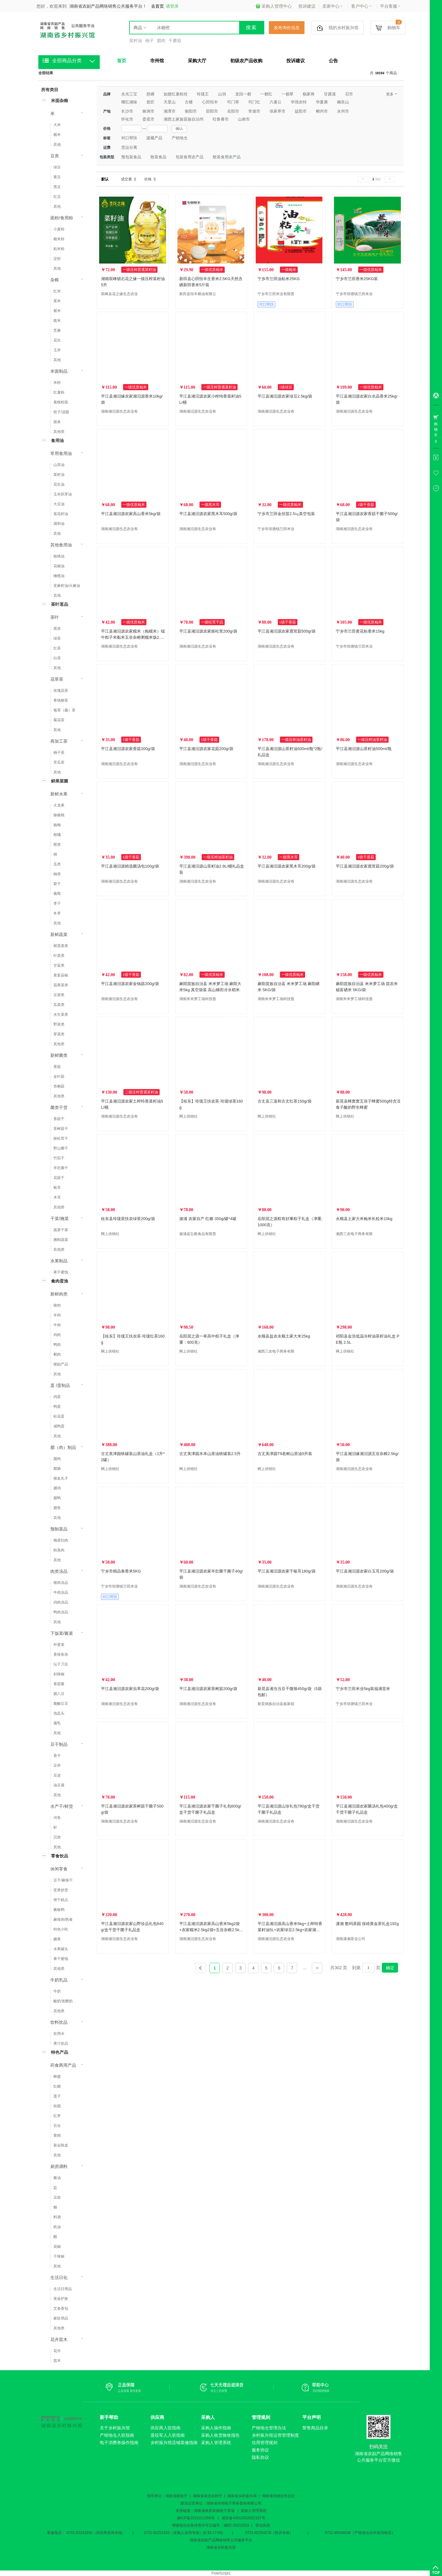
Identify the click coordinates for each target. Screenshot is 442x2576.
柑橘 (57, 835)
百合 (57, 2126)
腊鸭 (57, 1498)
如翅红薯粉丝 (176, 94)
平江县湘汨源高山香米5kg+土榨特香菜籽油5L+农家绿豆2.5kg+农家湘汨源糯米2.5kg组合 (290, 1929)
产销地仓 (180, 138)
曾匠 (150, 102)
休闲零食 (59, 1868)
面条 (57, 422)
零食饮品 (59, 1856)
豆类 (54, 155)
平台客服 (390, 6)
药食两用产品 (63, 2065)
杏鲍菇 (58, 1086)
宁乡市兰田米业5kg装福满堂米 (363, 1688)
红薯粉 (58, 392)
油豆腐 (58, 1785)
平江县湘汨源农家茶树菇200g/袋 (208, 1688)
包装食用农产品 (190, 157)
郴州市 (322, 111)
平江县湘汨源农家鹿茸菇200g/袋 (365, 866)
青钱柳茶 (60, 700)
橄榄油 (58, 576)
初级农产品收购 (246, 60)
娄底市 (148, 119)
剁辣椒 (58, 1674)
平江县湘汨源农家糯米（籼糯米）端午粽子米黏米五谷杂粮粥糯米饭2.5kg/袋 (133, 637)
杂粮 (54, 279)
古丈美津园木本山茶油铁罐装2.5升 (210, 1453)
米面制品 (59, 371)
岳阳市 (233, 111)
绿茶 (57, 638)
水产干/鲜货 (61, 1806)
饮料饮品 (59, 2022)
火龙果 (58, 805)
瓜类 (57, 864)
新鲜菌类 (59, 1055)
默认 (105, 179)
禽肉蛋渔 (59, 1281)
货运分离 (129, 147)
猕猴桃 (58, 815)
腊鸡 (57, 1488)
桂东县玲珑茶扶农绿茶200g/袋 (128, 1218)
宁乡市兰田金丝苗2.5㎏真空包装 (286, 513)
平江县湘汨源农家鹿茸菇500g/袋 (287, 631)
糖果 (57, 1939)
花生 (57, 340)
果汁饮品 (60, 2043)
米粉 (57, 382)
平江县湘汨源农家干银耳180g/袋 (287, 1571)
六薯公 (275, 102)
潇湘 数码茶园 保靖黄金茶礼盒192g (367, 1923)
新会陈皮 (60, 2145)
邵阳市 (212, 111)
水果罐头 (60, 1949)
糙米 (57, 320)
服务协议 (260, 2449)
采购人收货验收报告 (220, 2435)
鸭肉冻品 (60, 1612)
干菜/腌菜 (59, 1218)
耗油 (57, 2227)
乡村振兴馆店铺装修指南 (174, 2442)
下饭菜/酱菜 (61, 1633)
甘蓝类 (58, 965)
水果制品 (59, 1260)
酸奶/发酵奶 (63, 2001)
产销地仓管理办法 (269, 2427)
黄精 (57, 2135)
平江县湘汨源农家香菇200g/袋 (128, 748)
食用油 (57, 440)
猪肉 (57, 1305)
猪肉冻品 (60, 1583)
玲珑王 (203, 94)
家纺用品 (60, 2318)
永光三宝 (129, 94)
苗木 (57, 2360)
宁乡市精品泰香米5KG (121, 1571)
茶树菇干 (60, 1128)
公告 (333, 60)
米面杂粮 (59, 100)
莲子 (57, 2096)
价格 (148, 179)
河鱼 (57, 1818)
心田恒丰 (210, 102)
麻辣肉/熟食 (63, 1919)
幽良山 (343, 102)
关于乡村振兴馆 (115, 2427)
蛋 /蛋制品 (60, 1385)
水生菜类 (60, 1014)
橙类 (57, 844)
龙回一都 (243, 94)
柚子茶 (58, 752)
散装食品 (158, 157)
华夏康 (322, 102)
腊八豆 (58, 1694)
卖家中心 (332, 6)
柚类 (57, 874)
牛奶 (57, 1991)
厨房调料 (59, 2166)
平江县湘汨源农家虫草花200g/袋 (130, 1688)
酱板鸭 (58, 1910)
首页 (121, 60)
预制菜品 (59, 1529)
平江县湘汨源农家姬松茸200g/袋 (208, 631)
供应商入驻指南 (165, 2427)
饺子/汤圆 (61, 412)
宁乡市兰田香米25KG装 (357, 278)
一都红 (266, 94)
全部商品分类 (67, 60)
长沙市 (127, 111)
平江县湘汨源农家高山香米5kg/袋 (131, 513)
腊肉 (161, 40)
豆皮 (57, 1775)
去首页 (157, 6)
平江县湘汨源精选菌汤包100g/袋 (130, 866)
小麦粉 (58, 229)
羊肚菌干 (60, 1168)
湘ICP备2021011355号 (196, 2518)
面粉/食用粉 (61, 217)
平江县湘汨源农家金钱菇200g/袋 (130, 983)
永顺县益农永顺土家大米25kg (284, 1336)
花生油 (58, 484)
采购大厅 (197, 60)
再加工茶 (59, 741)
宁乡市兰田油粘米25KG (279, 278)
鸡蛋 (57, 1397)
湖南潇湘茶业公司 (350, 1939)
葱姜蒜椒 (60, 975)
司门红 (254, 102)
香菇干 (58, 1119)
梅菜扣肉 (60, 1540)
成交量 (126, 179)
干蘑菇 (175, 40)
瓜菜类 (58, 1005)
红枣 (57, 2116)
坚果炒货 (60, 1890)
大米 (57, 125)
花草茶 (56, 679)
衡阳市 (191, 111)
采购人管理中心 (274, 6)
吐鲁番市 (221, 119)
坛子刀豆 (60, 1664)
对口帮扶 (129, 138)
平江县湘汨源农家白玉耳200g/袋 (365, 1571)
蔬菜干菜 (60, 1230)
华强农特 (299, 102)
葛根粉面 (60, 402)
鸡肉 (57, 1335)
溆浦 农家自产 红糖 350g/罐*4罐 (207, 1218)
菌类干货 (59, 1107)
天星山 (170, 102)
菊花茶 (58, 720)
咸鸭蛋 (58, 1426)
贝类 (57, 1837)
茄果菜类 (60, 985)
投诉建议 (307, 6)
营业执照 (262, 2525)
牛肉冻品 (60, 1592)
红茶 (57, 648)
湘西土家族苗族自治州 (184, 119)
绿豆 (57, 167)
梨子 (57, 884)
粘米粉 (58, 249)
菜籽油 (135, 40)
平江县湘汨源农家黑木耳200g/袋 (287, 866)
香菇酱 (58, 1684)
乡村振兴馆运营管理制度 (275, 2435)
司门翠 (233, 102)
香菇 (57, 1067)
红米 (57, 291)
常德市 (254, 111)
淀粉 (57, 258)
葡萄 (57, 893)
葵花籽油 (60, 514)
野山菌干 (60, 1148)
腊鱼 (57, 1508)
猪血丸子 (60, 1478)
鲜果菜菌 (59, 781)
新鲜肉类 (59, 1294)
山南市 (244, 119)
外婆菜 (58, 1644)
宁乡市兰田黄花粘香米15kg (360, 631)
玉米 (57, 350)
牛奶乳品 (59, 1979)
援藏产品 (154, 138)
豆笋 (57, 1765)
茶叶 (54, 617)
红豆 (57, 196)
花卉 (57, 2351)
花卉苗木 (59, 2339)
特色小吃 (60, 1929)
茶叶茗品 (59, 604)
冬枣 (57, 913)
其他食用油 (61, 544)
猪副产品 (60, 1364)
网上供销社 (188, 1116)
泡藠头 (58, 1713)
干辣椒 (58, 2256)
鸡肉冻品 (60, 1602)
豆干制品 (59, 1744)
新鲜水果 (59, 793)
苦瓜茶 (58, 762)
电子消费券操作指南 (119, 2442)
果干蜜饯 (60, 1272)
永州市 (343, 111)
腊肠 (57, 1468)
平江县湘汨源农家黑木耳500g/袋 (208, 513)
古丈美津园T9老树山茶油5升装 (285, 1453)
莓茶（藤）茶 (64, 710)
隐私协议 (260, 2457)
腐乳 (57, 1723)
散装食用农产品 (227, 157)
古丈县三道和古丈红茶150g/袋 (285, 1101)
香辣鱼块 (60, 1654)
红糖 (57, 2086)
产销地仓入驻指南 (117, 2435)
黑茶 (57, 628)
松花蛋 (58, 1416)
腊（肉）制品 (63, 1447)
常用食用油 (61, 453)
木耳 (57, 1197)
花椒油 (58, 566)
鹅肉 (57, 1354)
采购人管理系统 (216, 2442)
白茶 (57, 658)
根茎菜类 (60, 946)
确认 (179, 128)
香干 (57, 1756)
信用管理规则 (264, 2442)
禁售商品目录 (315, 2427)
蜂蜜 (57, 2076)
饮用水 (58, 2033)
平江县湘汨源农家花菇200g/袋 (206, 748)
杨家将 (309, 94)
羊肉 (57, 1315)
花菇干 (58, 1178)
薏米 (57, 301)
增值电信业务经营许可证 (192, 2525)
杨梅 (57, 825)
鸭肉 (57, 1344)
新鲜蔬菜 (59, 934)
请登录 (172, 6)
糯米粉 (58, 239)
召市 (349, 94)
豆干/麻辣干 (63, 1880)
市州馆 (157, 60)
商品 (138, 27)
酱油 (57, 2178)
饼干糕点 (60, 1900)
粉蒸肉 (58, 1550)
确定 (390, 1967)
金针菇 (58, 1076)
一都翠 (287, 94)
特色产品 (59, 2052)
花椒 (57, 2246)
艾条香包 (60, 2308)
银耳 (57, 1187)
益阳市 (301, 111)
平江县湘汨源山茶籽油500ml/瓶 (364, 748)
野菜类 (58, 1024)
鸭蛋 (57, 1406)
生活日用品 (62, 2289)
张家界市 (277, 111)
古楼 (189, 102)
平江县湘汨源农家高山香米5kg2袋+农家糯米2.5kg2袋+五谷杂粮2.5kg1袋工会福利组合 (211, 1929)
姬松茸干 (60, 1138)
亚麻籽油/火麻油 (66, 585)
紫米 (57, 311)
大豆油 (58, 504)
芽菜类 (58, 1034)
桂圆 (57, 2106)
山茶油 (58, 465)
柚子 (149, 40)
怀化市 (127, 119)
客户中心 (361, 6)
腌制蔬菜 (60, 1240)
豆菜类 (58, 995)
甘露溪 (330, 94)
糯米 (57, 135)
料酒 (57, 2217)
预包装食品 (131, 157)
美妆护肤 (60, 2299)
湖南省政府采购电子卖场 (214, 2511)
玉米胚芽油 (62, 494)
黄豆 (57, 177)
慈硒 (150, 94)
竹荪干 (58, 1158)
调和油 (58, 524)
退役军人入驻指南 (167, 2435)
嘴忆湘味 (129, 102)
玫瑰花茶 (60, 690)
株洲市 (148, 111)
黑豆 (57, 187)
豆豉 (57, 2197)
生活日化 (59, 2277)
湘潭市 (170, 111)
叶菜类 (58, 955)
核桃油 (58, 556)
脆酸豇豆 (60, 1703)
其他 (57, 144)
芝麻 (57, 330)
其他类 (58, 431)
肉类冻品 (59, 1571)
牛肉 (57, 1325)
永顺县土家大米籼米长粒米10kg (364, 1218)
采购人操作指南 (216, 2427)
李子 (57, 903)
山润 (222, 94)
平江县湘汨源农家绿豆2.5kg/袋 (285, 396)
